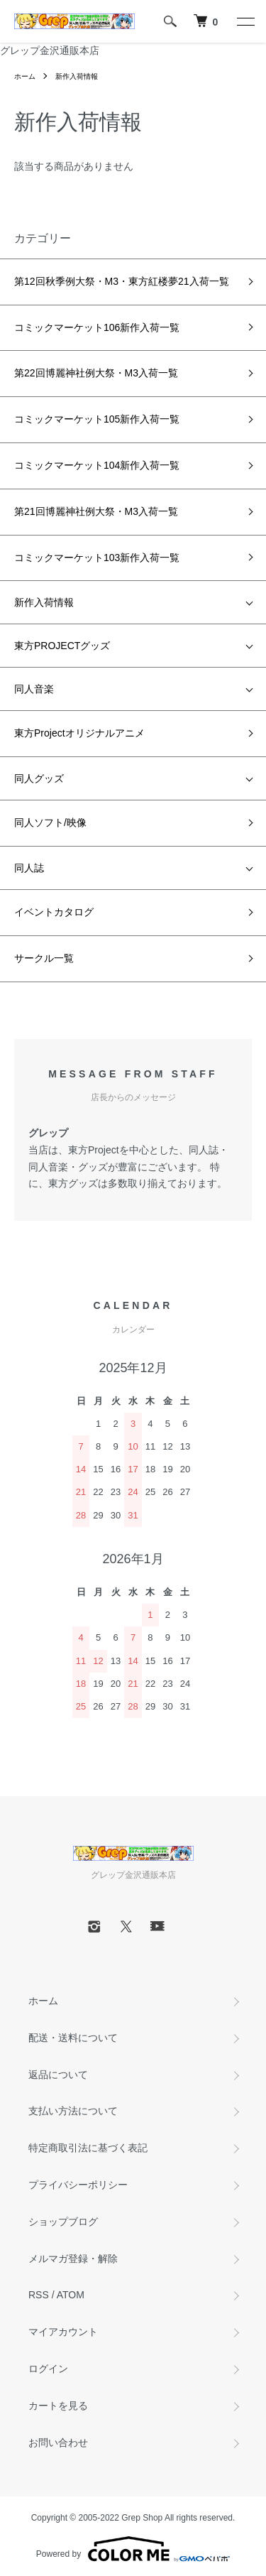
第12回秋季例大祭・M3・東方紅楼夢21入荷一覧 (121, 281)
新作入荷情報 (76, 76)
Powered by (133, 2549)
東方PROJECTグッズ (62, 645)
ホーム (24, 76)
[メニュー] (244, 21)
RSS (38, 2294)
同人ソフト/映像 (50, 822)
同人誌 (29, 868)
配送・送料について (73, 2037)
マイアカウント (63, 2331)
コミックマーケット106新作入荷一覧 (96, 327)
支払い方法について (73, 2110)
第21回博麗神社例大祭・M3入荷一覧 (96, 511)
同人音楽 (34, 689)
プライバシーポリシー (78, 2184)
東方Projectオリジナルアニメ (79, 733)
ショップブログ (63, 2221)
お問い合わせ (58, 2442)
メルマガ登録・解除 (73, 2258)
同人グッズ (39, 778)
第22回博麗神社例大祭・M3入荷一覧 (96, 373)
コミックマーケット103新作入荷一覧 (96, 557)
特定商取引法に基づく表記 (88, 2147)
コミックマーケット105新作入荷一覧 (96, 419)
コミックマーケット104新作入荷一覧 (96, 465)
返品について (58, 2074)
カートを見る (58, 2405)
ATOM (70, 2294)
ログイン (48, 2368)
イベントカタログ (54, 912)
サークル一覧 (44, 958)
